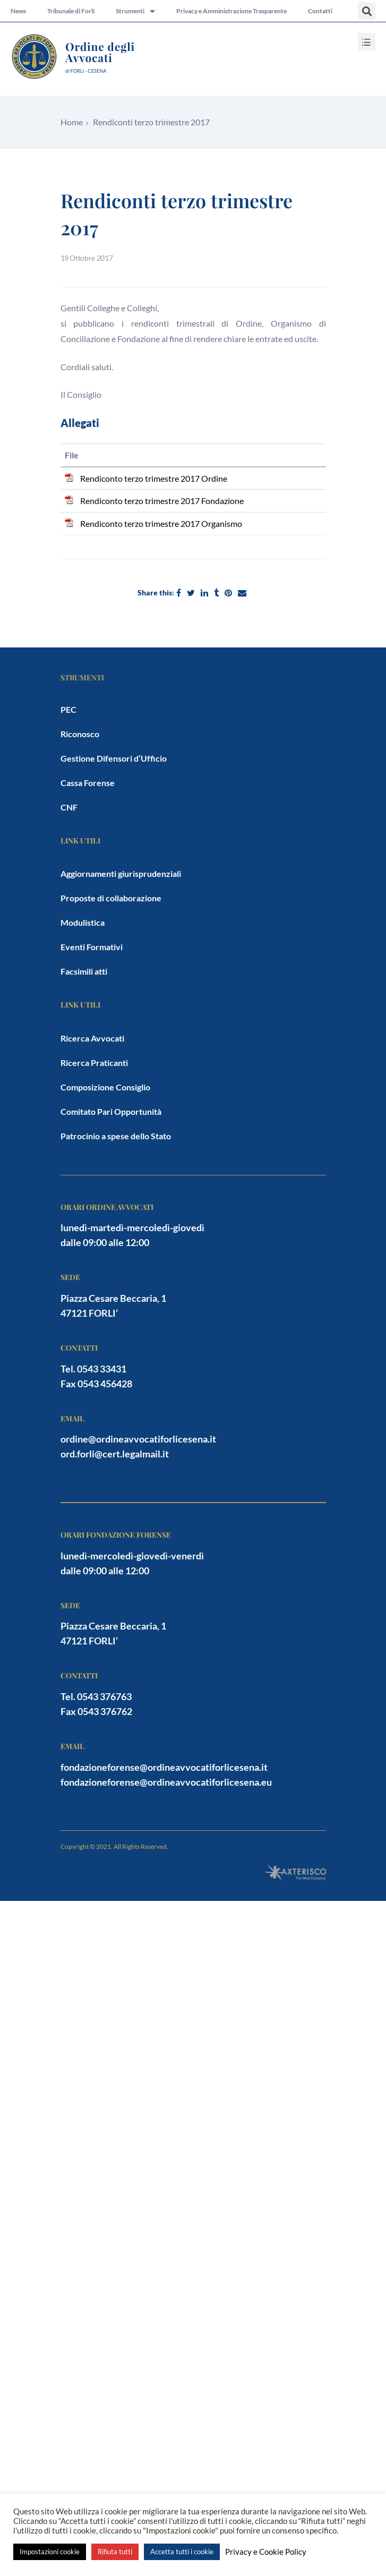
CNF (69, 807)
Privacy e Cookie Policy (265, 2551)
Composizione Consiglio (105, 1087)
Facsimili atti (84, 971)
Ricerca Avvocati (92, 1038)
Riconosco (80, 734)
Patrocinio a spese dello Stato (116, 1136)
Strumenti (135, 11)
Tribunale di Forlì (71, 11)
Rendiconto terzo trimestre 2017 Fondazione (162, 501)
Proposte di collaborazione (111, 898)
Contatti (320, 11)
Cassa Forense (88, 783)
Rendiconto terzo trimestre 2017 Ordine (153, 478)
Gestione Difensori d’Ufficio (114, 758)
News (18, 11)
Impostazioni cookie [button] (50, 2551)
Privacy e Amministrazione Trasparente (231, 11)
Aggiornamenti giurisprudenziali (121, 873)
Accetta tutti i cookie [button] (181, 2551)
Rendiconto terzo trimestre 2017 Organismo (161, 523)
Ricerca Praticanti (94, 1062)
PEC (68, 709)
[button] (366, 11)
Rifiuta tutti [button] (115, 2551)
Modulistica (83, 922)
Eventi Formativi (92, 947)
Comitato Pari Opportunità (111, 1111)
